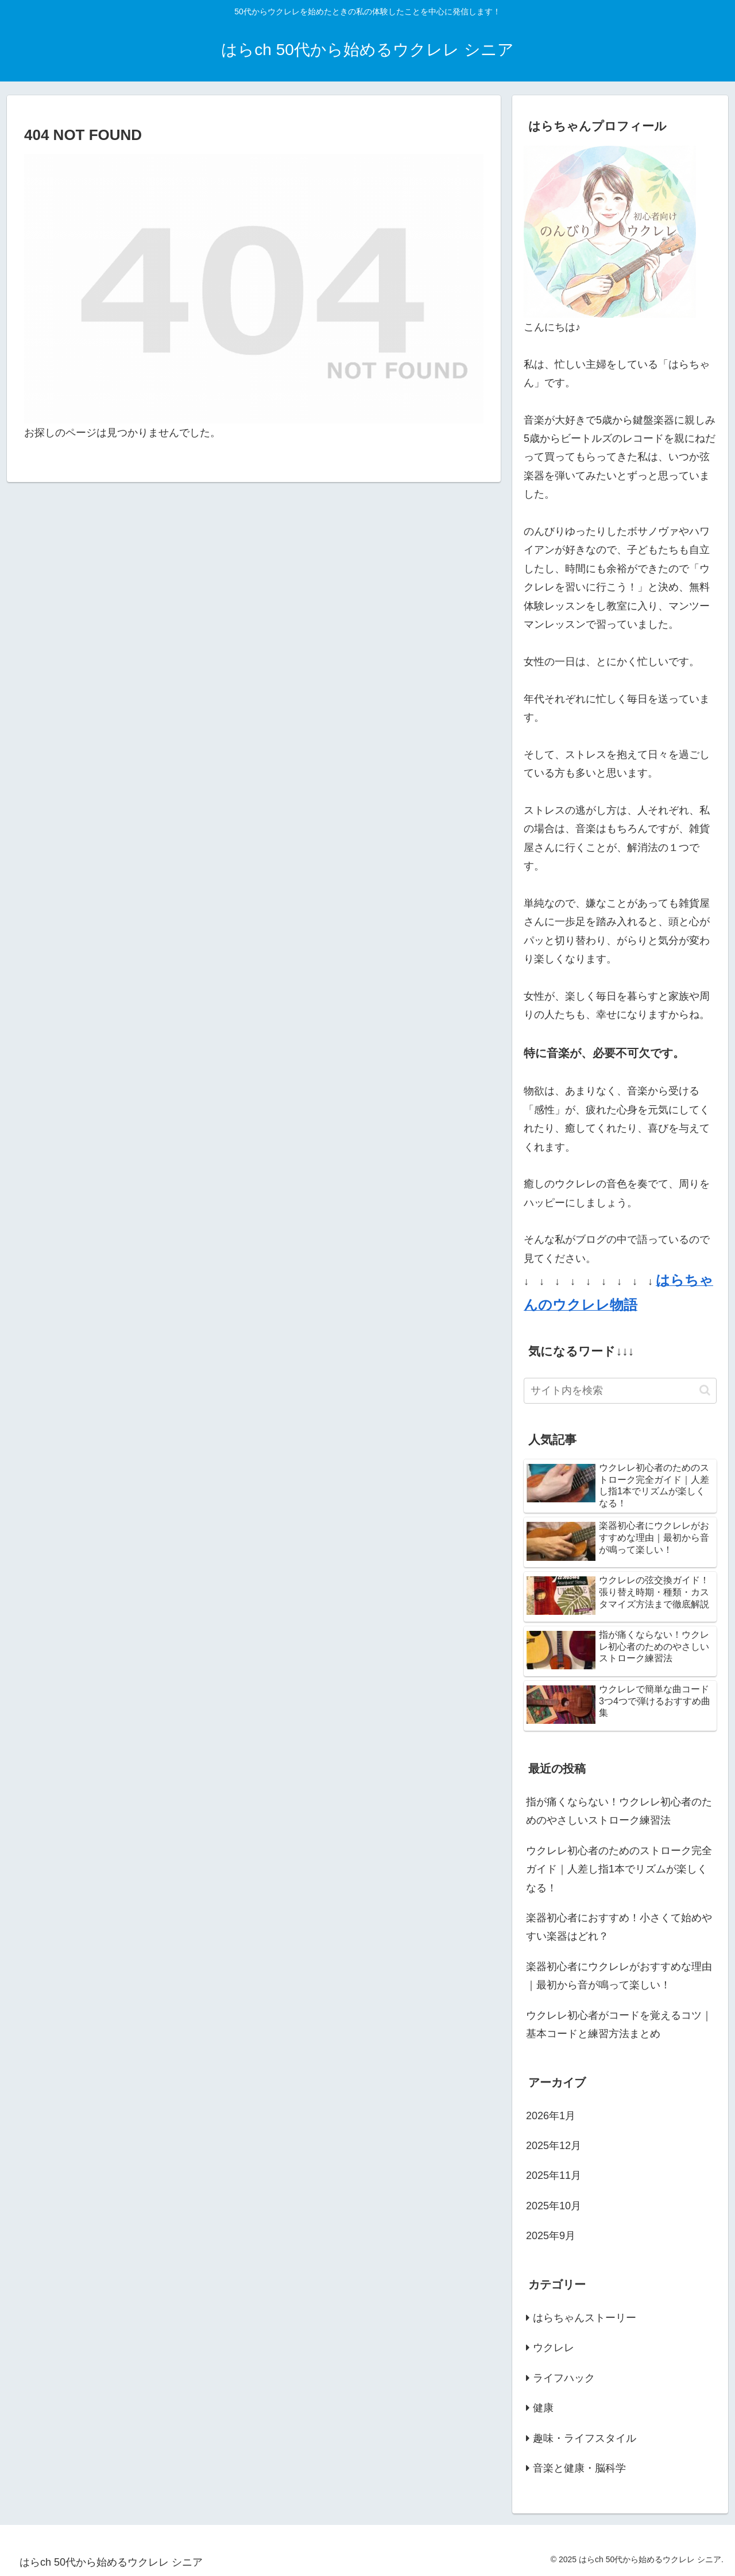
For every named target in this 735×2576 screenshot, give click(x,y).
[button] (705, 1390)
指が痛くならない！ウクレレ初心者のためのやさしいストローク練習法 (619, 1811)
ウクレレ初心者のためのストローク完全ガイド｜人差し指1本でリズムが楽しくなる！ (619, 1869)
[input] (620, 1391)
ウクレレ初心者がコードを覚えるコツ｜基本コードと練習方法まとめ (619, 2024)
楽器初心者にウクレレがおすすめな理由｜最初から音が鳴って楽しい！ (619, 1976)
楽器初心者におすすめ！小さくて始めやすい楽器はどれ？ (619, 1927)
